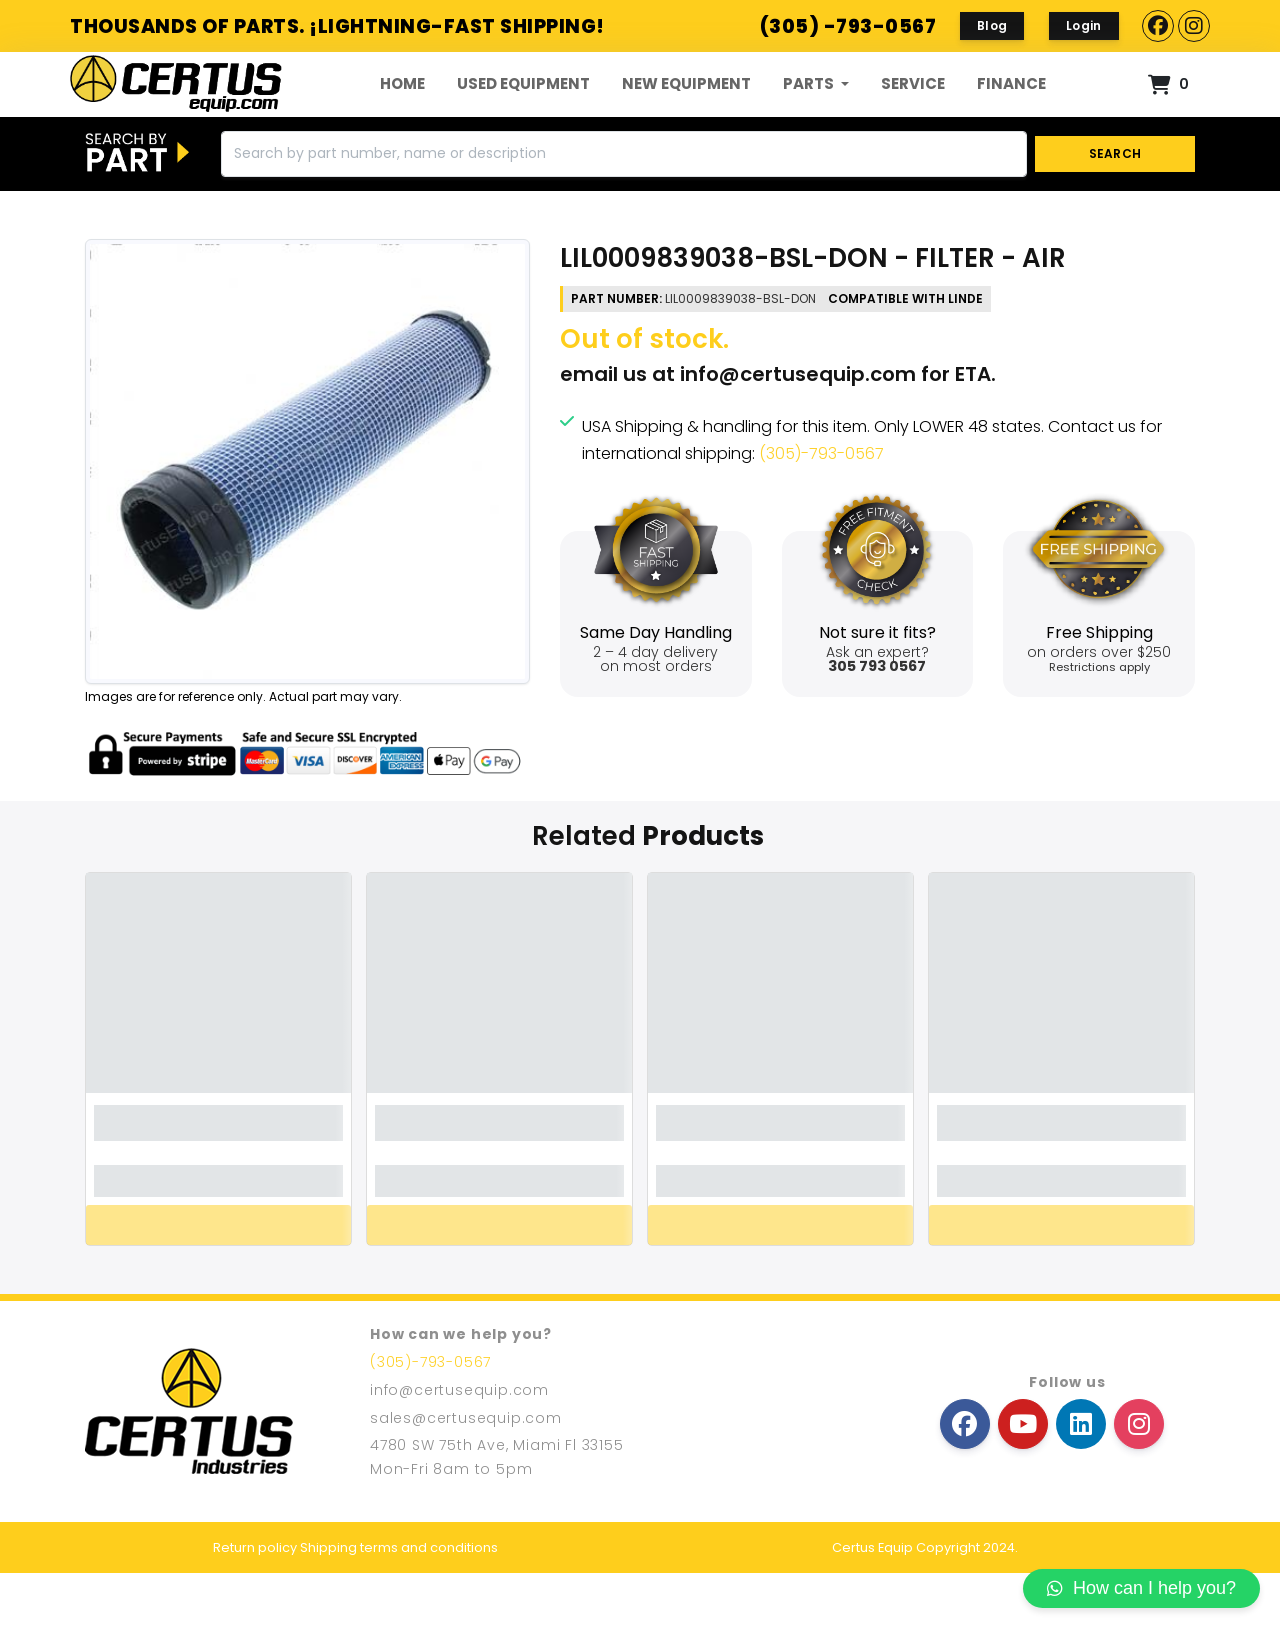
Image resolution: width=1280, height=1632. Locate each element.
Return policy (255, 1606)
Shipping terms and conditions (399, 1606)
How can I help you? (1141, 1588)
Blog (992, 25)
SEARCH (1115, 212)
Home (402, 113)
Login (1084, 25)
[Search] (624, 213)
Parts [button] (810, 113)
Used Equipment (523, 113)
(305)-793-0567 (821, 512)
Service (913, 113)
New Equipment (686, 113)
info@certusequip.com (798, 433)
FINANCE (1011, 113)
